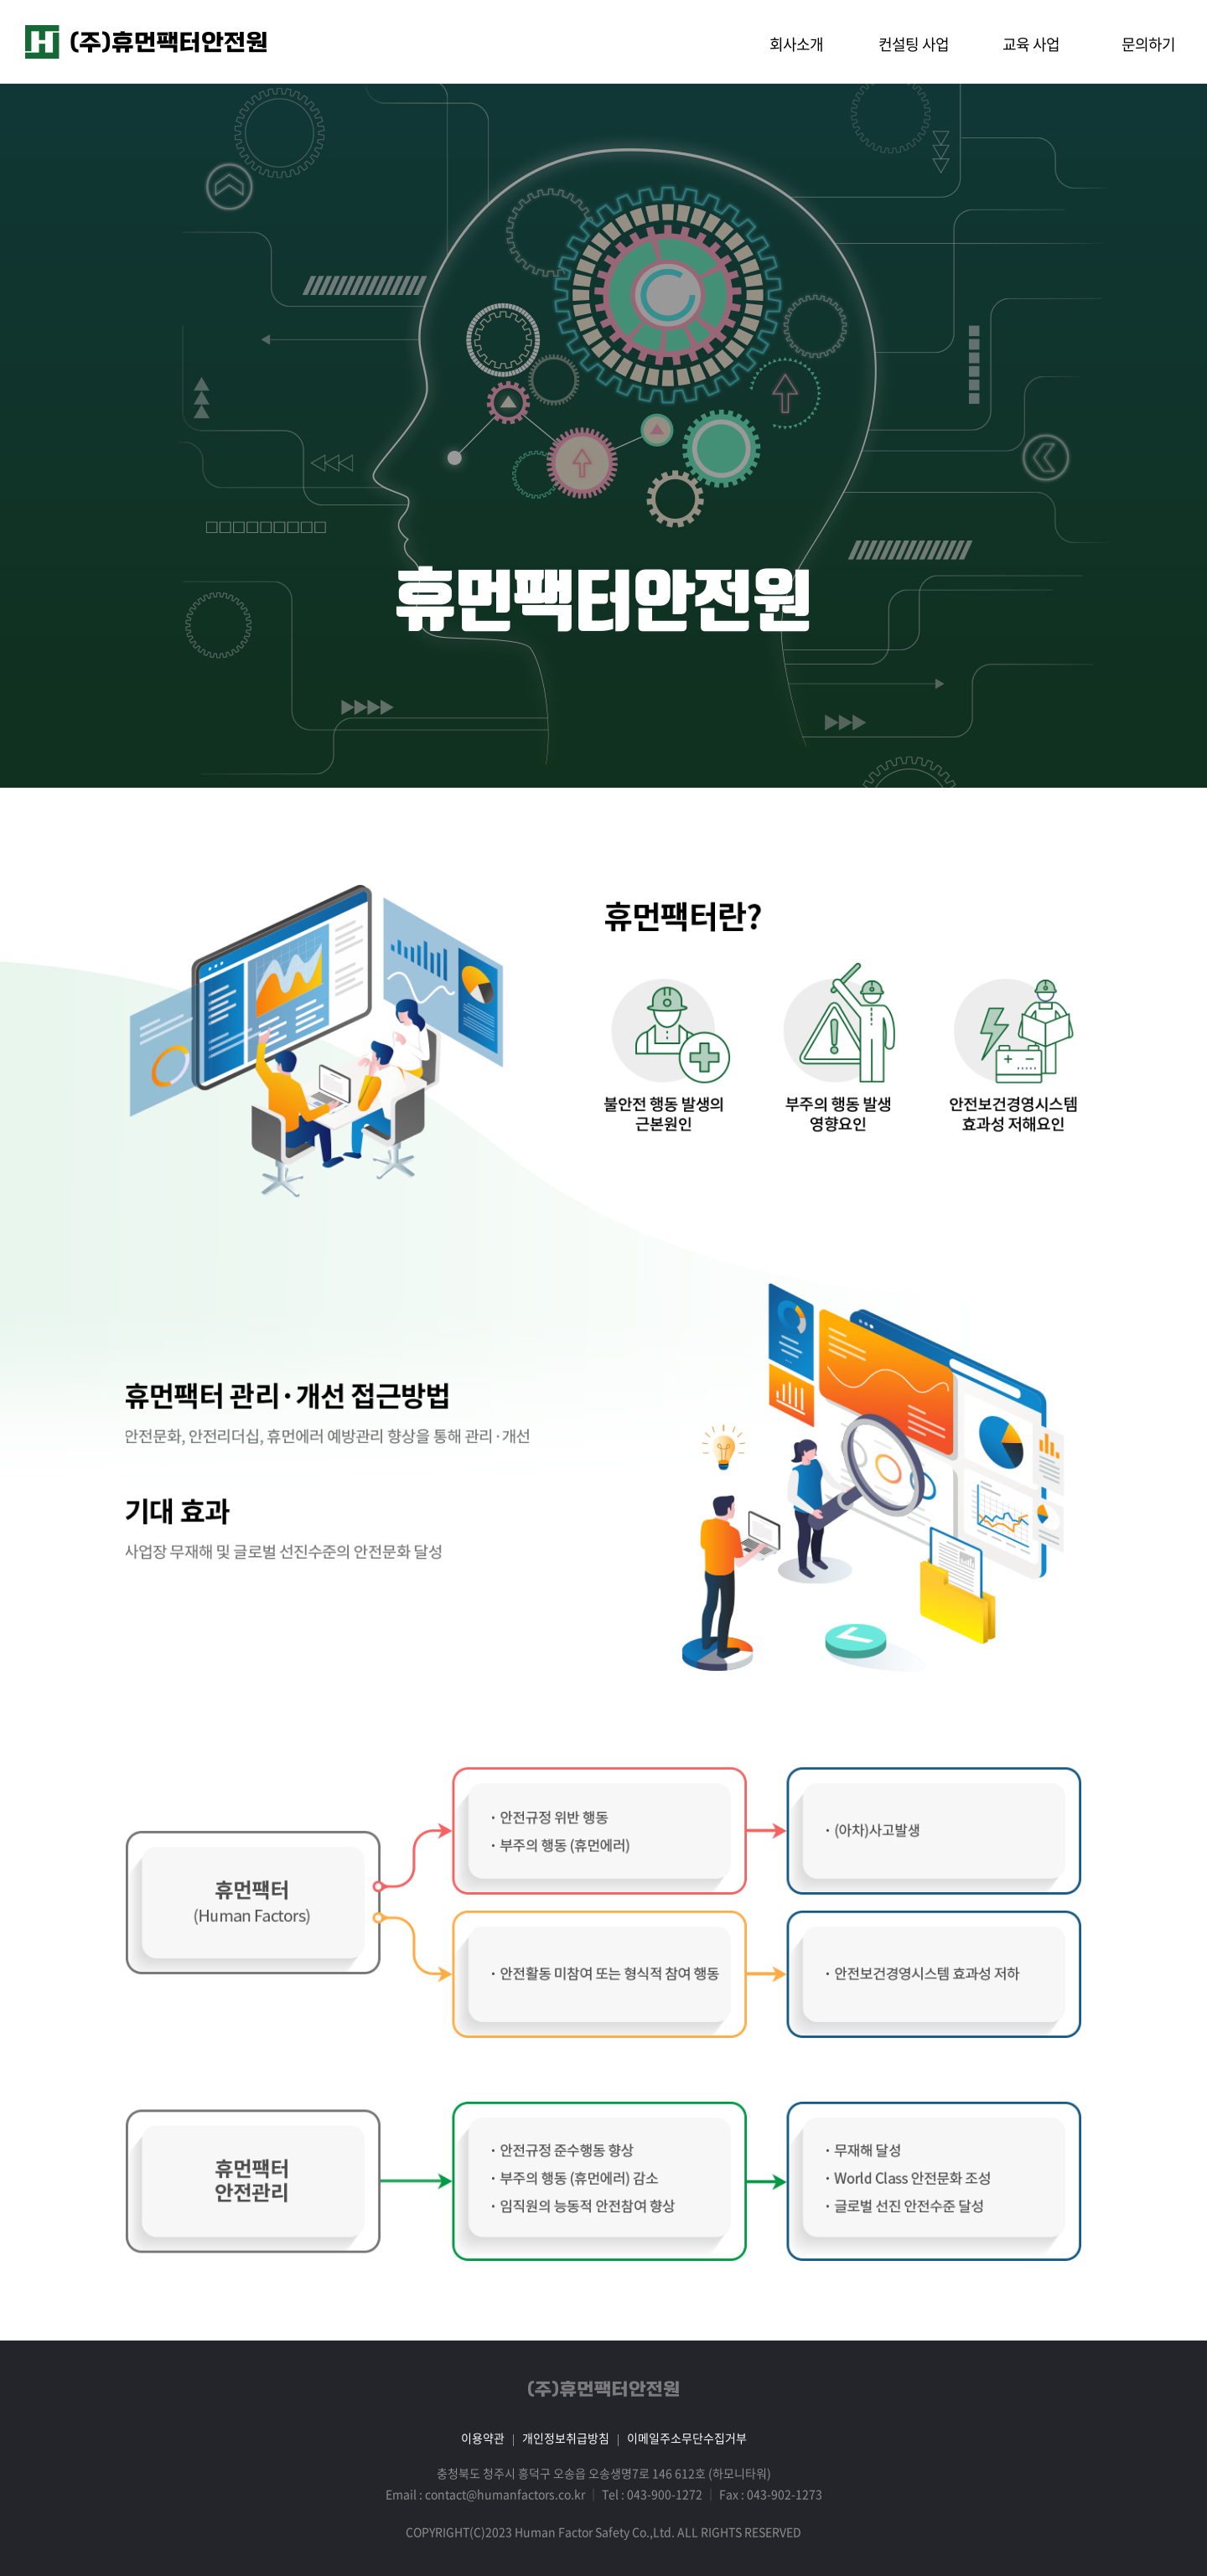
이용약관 (483, 2437)
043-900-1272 (664, 2493)
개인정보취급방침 (565, 2437)
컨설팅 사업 (913, 44)
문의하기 (1148, 44)
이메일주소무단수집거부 (687, 2437)
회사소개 (796, 44)
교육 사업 (1030, 44)
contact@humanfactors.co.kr (505, 2493)
